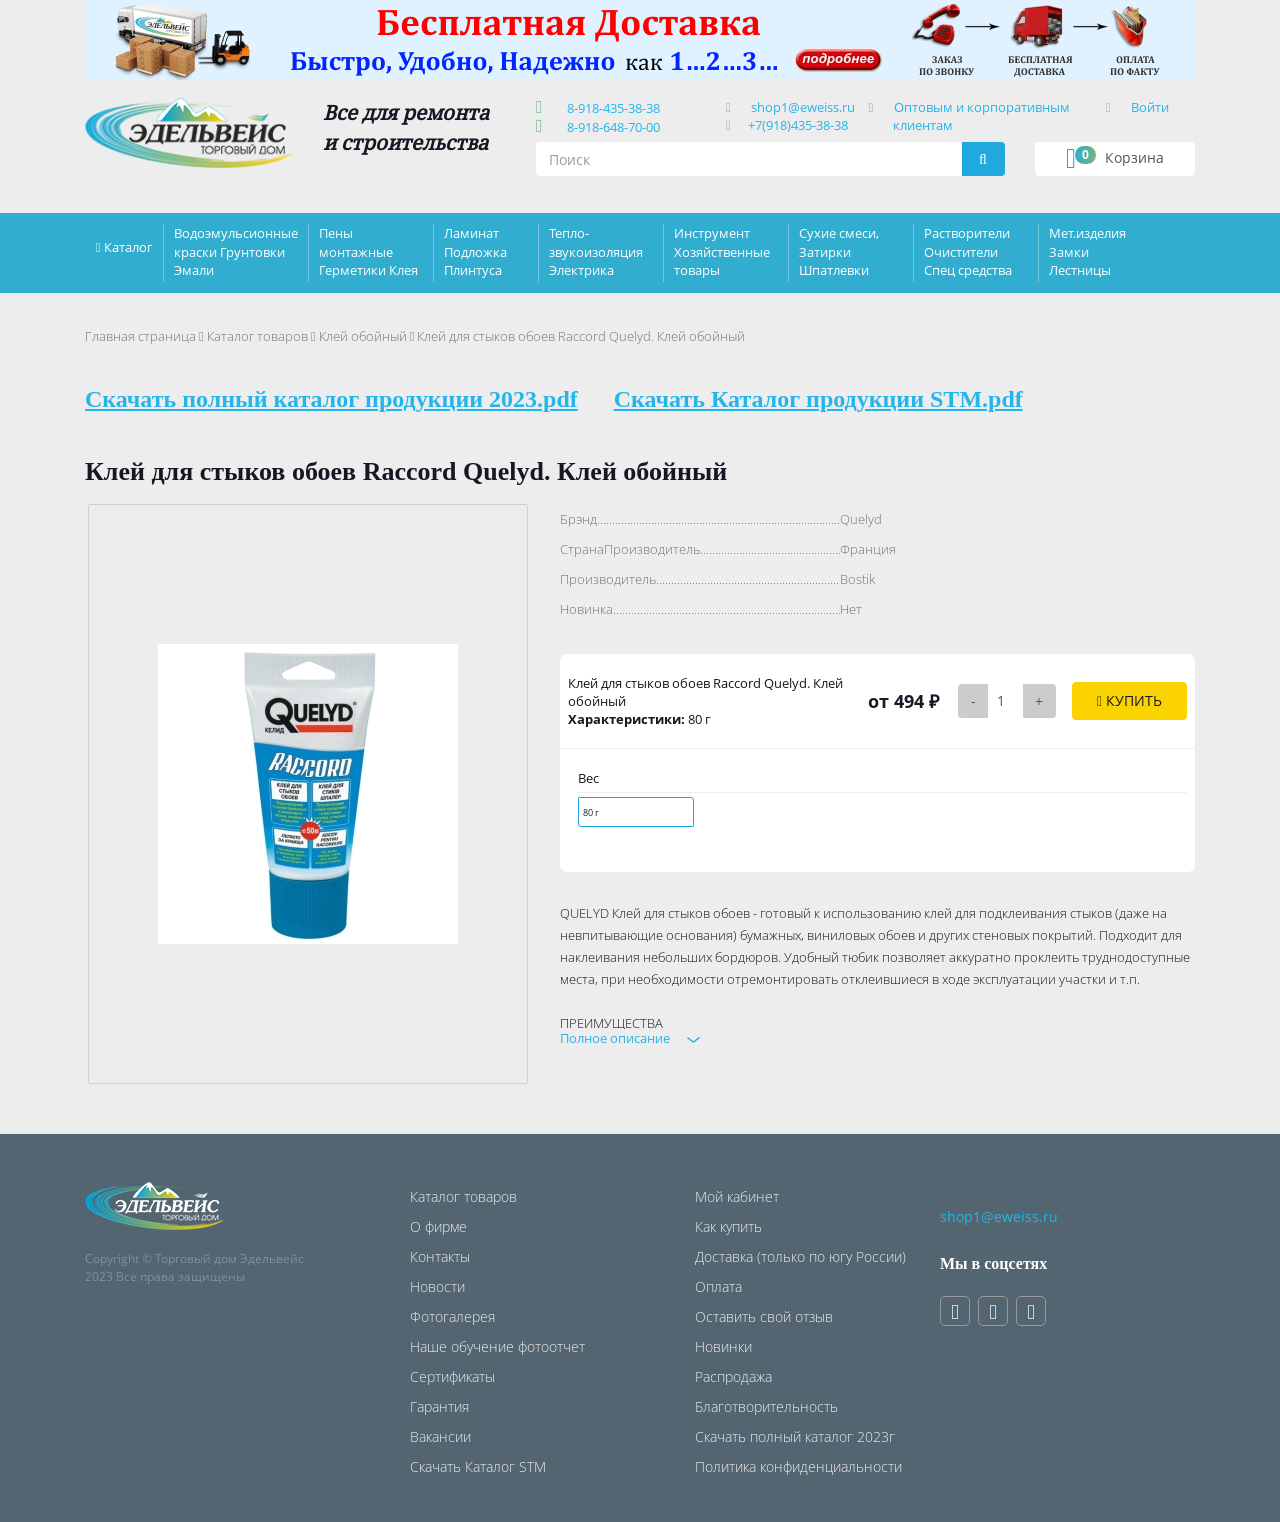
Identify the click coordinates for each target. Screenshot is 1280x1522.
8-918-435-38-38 (610, 108)
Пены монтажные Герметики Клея (368, 251)
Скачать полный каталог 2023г (795, 1436)
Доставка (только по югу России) (800, 1256)
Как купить (728, 1226)
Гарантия (439, 1406)
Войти (1150, 107)
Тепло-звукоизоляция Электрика (596, 251)
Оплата (718, 1286)
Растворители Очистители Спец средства (968, 251)
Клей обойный (363, 336)
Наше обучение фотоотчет (497, 1346)
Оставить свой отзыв (764, 1316)
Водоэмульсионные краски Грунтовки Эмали (236, 251)
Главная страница (140, 336)
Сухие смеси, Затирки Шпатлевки (839, 251)
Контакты (440, 1256)
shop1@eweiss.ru (803, 107)
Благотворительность (766, 1406)
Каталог (128, 247)
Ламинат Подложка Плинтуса (475, 251)
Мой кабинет (737, 1196)
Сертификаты (452, 1376)
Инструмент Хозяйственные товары (722, 251)
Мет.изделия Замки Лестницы (1087, 251)
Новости (437, 1286)
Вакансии (440, 1436)
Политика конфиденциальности (798, 1466)
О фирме (438, 1226)
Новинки (723, 1346)
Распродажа (733, 1376)
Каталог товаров (257, 336)
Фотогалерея (452, 1316)
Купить (1129, 700)
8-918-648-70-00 (610, 127)
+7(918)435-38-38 (798, 125)
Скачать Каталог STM (478, 1466)
